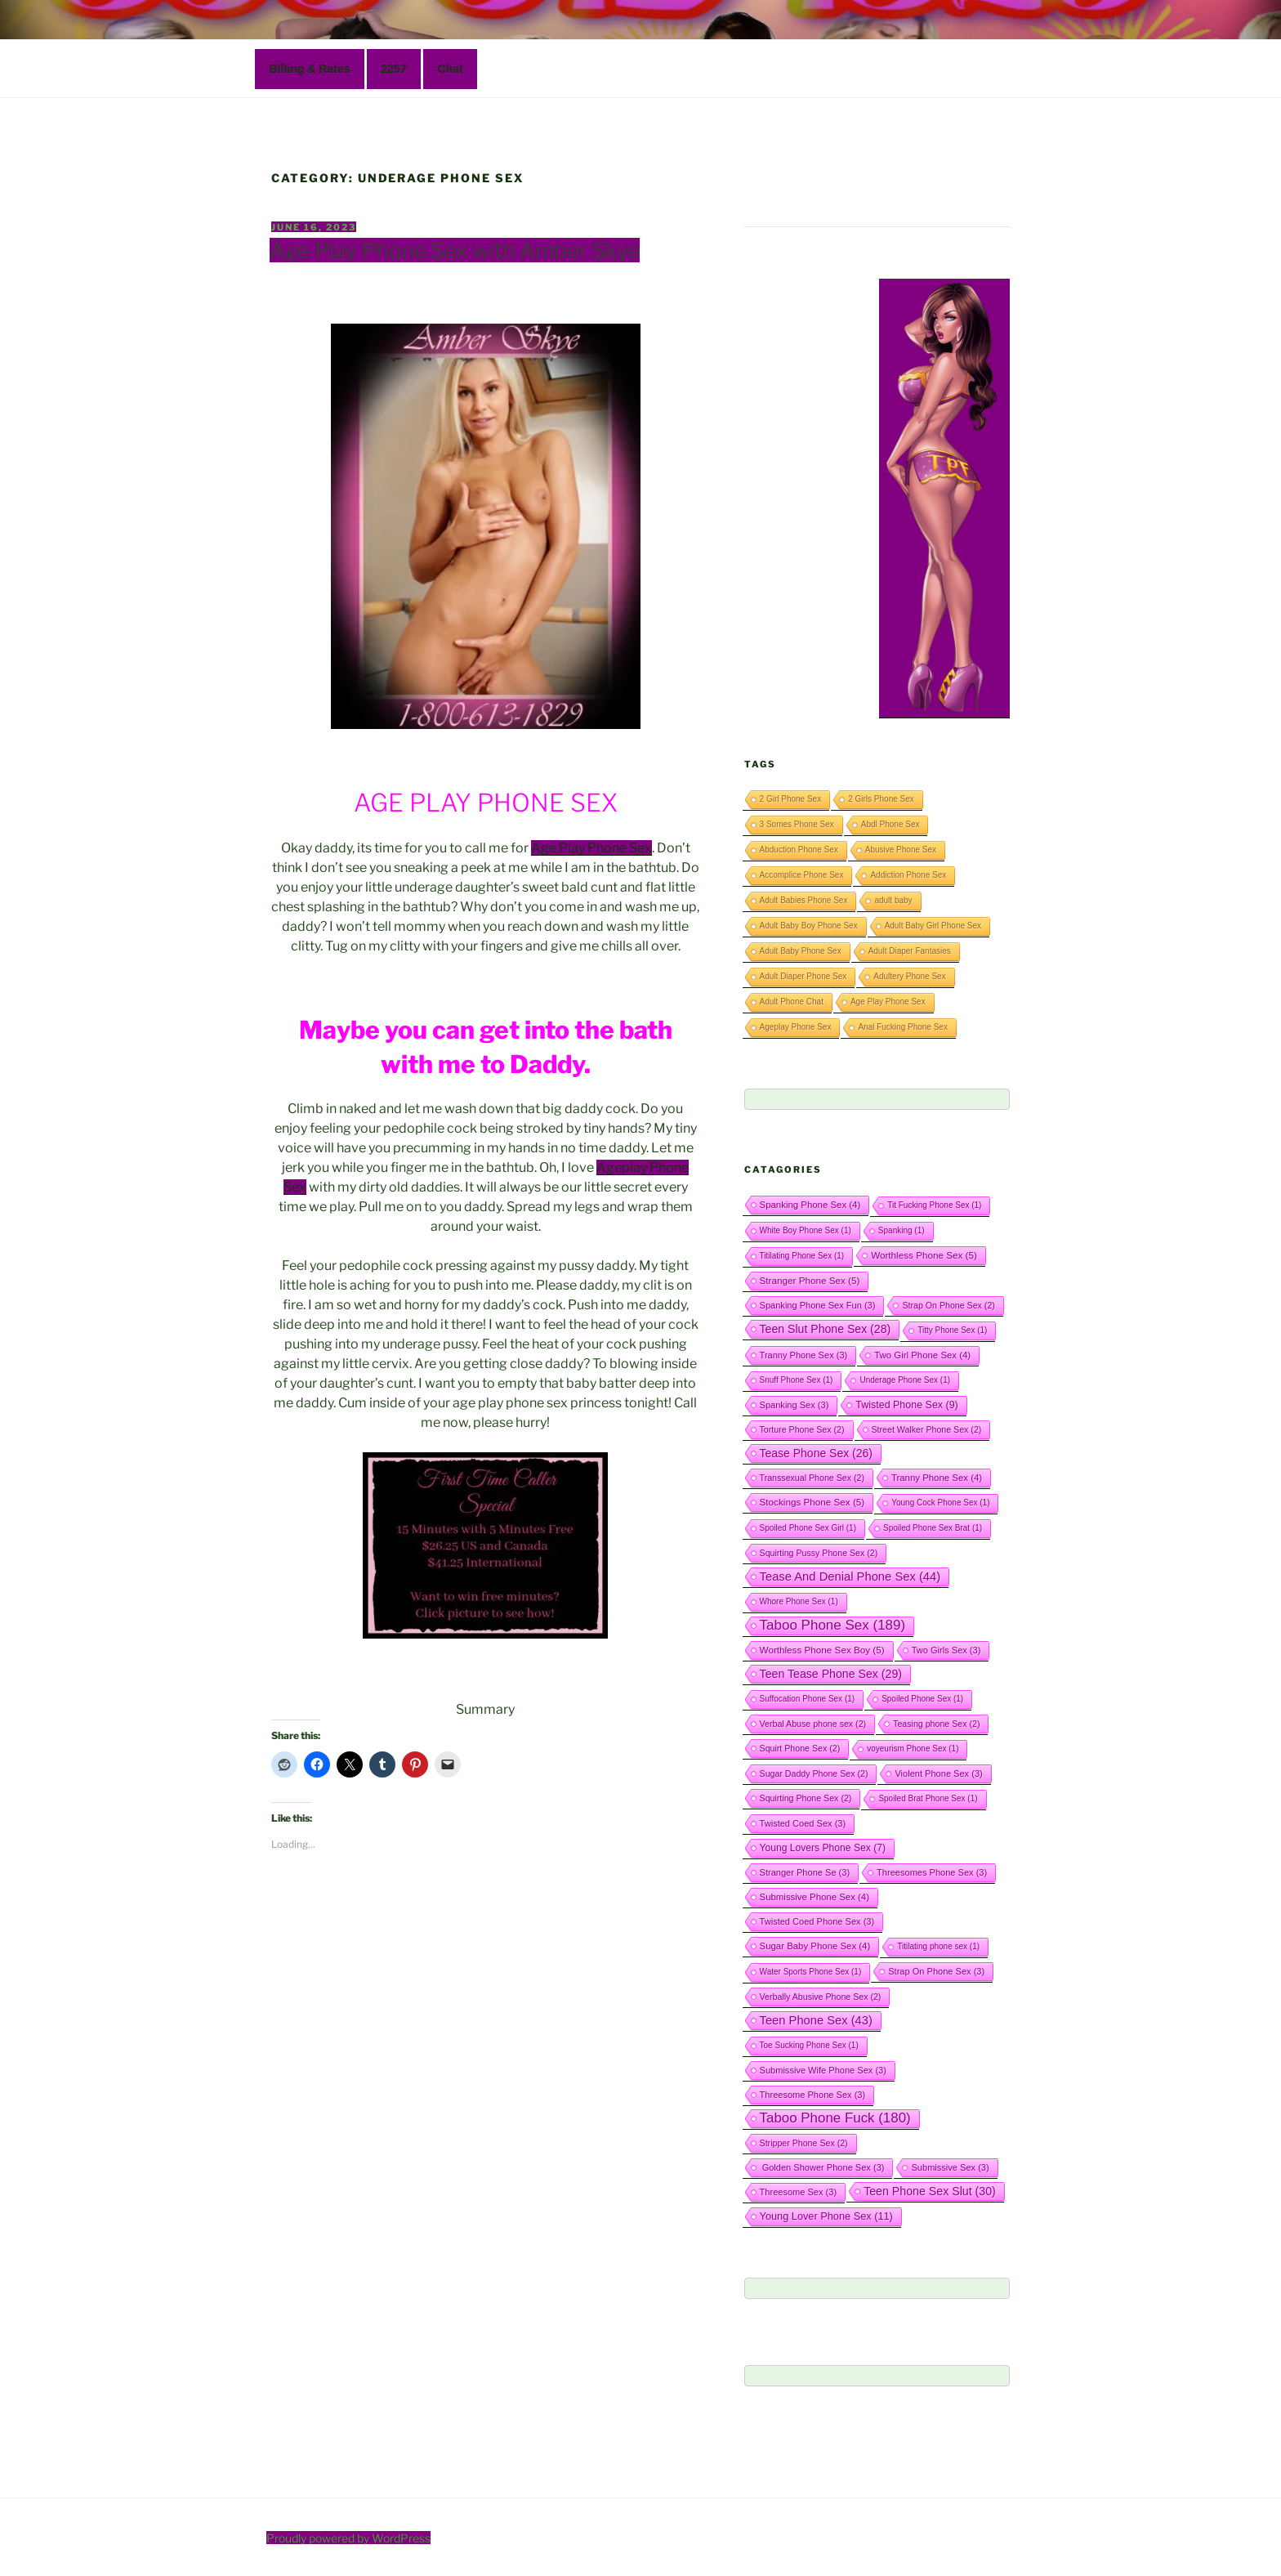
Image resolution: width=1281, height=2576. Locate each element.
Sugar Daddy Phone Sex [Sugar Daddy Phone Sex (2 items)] (814, 1773)
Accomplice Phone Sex (802, 874)
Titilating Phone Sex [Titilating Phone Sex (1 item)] (802, 1255)
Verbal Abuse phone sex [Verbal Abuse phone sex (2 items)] (813, 1724)
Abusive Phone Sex (900, 849)
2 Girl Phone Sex (791, 798)
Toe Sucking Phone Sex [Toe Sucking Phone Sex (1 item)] (809, 2045)
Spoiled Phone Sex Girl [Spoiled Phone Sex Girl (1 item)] (808, 1527)
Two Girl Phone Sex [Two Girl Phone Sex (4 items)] (922, 1355)
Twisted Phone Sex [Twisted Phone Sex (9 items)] (906, 1405)
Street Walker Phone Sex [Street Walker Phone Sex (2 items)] (927, 1429)
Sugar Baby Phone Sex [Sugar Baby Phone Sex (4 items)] (815, 1946)
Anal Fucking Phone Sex (903, 1026)
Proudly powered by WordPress (348, 2538)
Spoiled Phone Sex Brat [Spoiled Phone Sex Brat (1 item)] (932, 1527)
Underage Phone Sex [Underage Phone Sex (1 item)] (904, 1379)
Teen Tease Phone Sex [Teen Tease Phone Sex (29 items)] (831, 1673)
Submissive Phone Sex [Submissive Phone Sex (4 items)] (814, 1897)
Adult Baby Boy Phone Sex (809, 925)
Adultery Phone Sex (909, 976)
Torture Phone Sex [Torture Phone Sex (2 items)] (802, 1429)
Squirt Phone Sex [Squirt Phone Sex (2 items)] (800, 1748)
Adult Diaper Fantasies (909, 950)
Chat (449, 68)
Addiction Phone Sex (908, 874)
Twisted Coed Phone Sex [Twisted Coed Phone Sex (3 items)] (817, 1921)
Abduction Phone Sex (799, 849)
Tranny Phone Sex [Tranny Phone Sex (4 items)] (936, 1478)
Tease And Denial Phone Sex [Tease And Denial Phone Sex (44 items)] (850, 1576)
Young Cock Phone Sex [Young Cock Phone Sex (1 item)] (940, 1502)
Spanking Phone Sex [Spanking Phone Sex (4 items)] (810, 1205)
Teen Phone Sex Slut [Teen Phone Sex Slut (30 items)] (930, 2191)
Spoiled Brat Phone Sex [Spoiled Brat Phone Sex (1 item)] (927, 1798)
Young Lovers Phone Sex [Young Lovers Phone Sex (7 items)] (823, 1848)
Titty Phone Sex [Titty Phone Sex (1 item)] (952, 1330)
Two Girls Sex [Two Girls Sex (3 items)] (946, 1650)
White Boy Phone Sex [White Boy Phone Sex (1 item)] (805, 1230)
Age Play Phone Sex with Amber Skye (455, 250)
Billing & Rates (310, 68)
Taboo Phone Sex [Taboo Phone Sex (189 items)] (833, 1625)
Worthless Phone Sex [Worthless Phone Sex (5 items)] (924, 1255)
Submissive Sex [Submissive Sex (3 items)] (950, 2167)
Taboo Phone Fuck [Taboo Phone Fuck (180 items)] (835, 2118)
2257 (393, 68)
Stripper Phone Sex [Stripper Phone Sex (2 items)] (804, 2143)
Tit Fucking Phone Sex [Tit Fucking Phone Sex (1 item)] (934, 1205)
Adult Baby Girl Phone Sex (933, 925)
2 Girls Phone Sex (881, 798)
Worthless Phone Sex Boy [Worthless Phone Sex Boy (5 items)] (822, 1649)
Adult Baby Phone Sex (800, 950)
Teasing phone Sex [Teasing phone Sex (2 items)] (936, 1724)
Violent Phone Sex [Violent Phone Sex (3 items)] (938, 1773)
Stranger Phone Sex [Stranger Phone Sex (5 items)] (810, 1280)
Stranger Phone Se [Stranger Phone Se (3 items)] (805, 1872)
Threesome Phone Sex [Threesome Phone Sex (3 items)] (813, 2095)
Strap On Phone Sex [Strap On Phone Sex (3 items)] (936, 1971)
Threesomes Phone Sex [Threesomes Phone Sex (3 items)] (932, 1872)
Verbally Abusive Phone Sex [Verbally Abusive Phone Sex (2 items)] (821, 1996)
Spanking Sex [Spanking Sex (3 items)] (794, 1405)
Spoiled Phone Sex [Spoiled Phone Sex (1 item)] (922, 1698)
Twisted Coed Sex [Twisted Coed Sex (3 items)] (803, 1823)
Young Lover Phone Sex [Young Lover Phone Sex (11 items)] (826, 2216)
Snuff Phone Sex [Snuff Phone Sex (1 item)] (796, 1379)
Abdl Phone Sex (890, 824)
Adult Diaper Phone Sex (803, 976)
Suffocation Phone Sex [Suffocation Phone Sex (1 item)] (807, 1698)
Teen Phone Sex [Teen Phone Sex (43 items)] (816, 2020)
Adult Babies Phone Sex (804, 900)
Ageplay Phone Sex (796, 1026)
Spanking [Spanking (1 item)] (901, 1230)
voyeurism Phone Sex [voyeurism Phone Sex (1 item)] (912, 1748)
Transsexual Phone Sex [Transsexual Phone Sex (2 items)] (812, 1478)
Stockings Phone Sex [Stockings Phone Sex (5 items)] (812, 1501)
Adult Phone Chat (792, 1001)
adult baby (893, 900)
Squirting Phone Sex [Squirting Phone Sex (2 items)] (806, 1798)
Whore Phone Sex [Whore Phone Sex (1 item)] (799, 1601)
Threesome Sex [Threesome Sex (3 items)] (798, 2192)
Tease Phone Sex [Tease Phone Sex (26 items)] (816, 1453)
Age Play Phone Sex (591, 848)
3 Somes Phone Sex (797, 824)
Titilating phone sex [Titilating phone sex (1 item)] (938, 1946)
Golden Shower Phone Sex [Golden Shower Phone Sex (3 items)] (822, 2167)
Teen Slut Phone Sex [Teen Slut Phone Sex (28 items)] (825, 1328)
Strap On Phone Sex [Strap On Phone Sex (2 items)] (948, 1305)
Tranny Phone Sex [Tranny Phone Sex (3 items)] (804, 1355)
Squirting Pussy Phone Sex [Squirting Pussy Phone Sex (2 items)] (819, 1553)
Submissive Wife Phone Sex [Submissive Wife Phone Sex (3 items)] (823, 2070)
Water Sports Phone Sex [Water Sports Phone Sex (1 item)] (811, 1971)
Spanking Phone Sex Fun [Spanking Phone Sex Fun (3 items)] (818, 1305)
